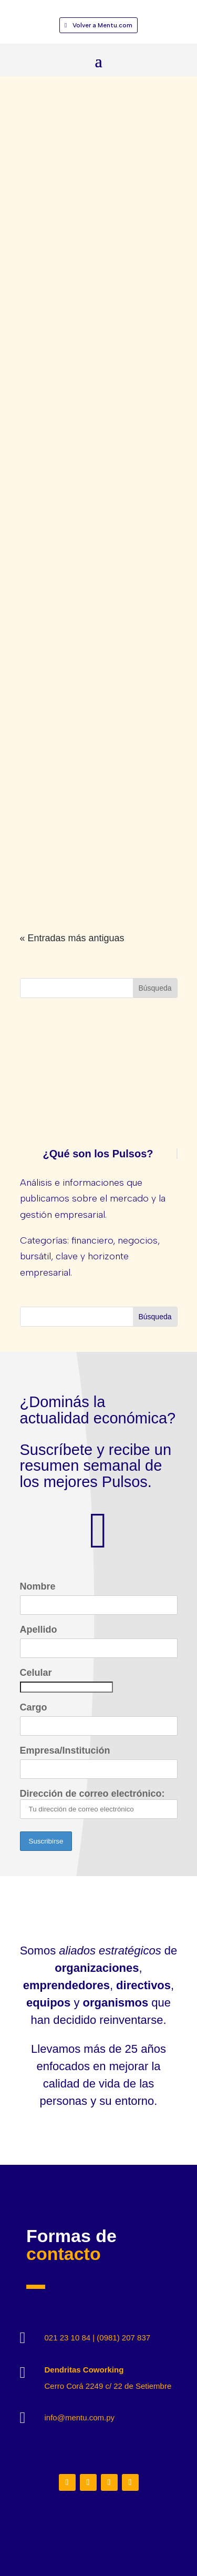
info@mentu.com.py (80, 2417)
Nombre (38, 1586)
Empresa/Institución (65, 1750)
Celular (36, 1672)
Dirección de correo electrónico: (99, 1803)
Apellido (38, 1629)
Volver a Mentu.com (102, 25)
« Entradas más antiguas (72, 938)
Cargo (33, 1707)
